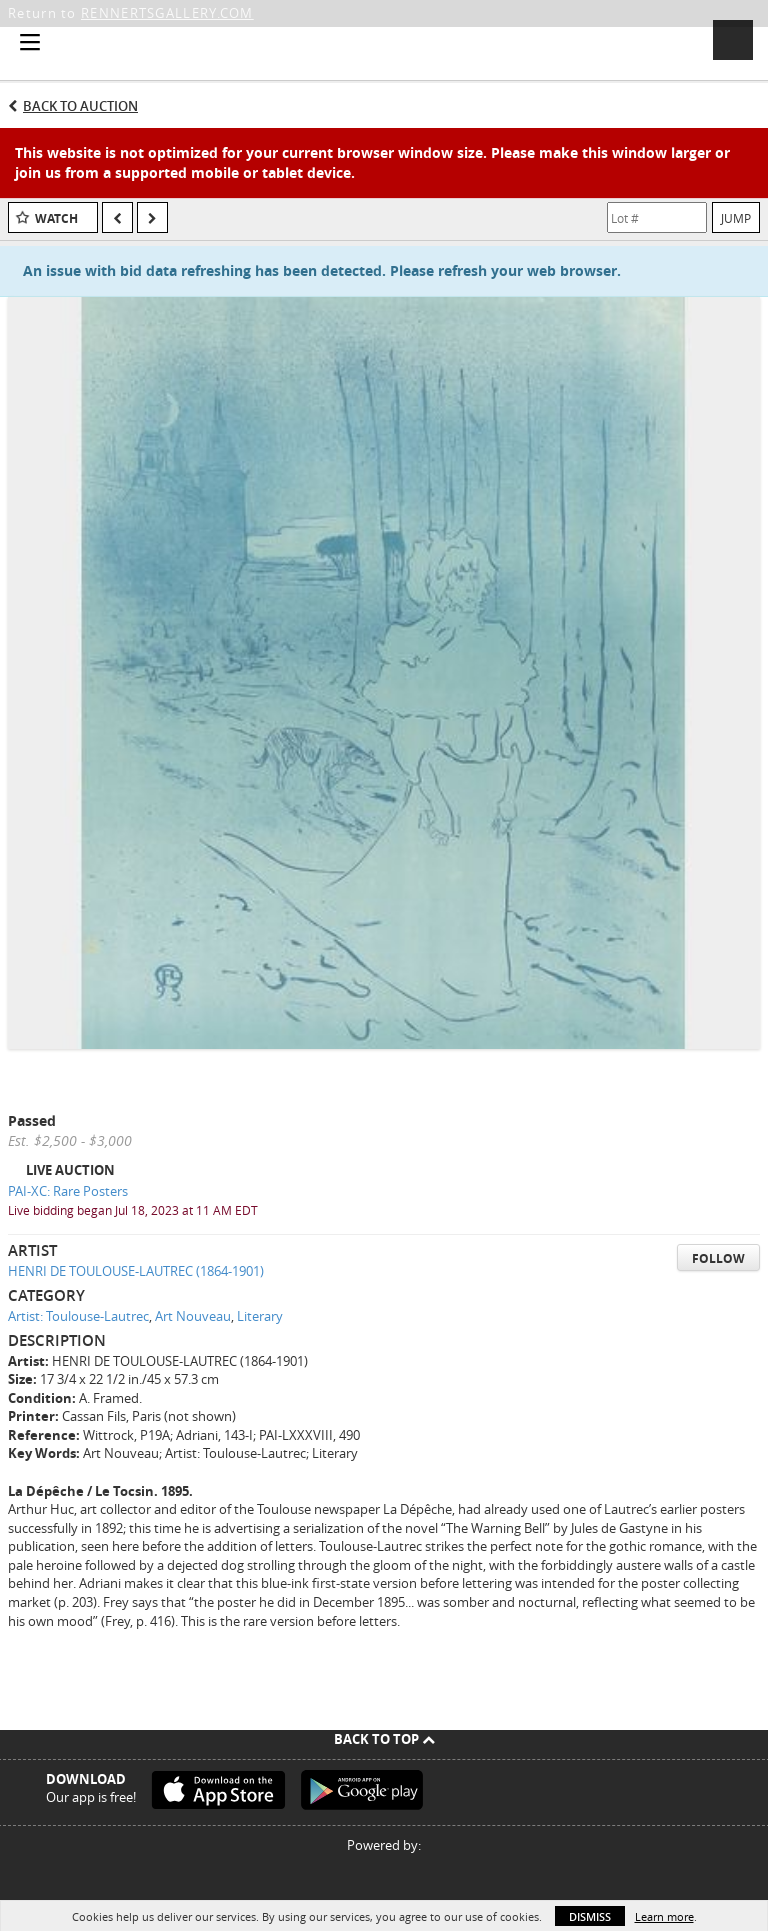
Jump (736, 218)
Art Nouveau (193, 1316)
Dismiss (590, 1916)
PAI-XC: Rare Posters (68, 1191)
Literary (260, 1316)
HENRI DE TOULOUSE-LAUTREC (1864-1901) (136, 1271)
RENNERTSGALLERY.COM (167, 13)
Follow (718, 1258)
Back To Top (384, 1739)
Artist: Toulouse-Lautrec (78, 1316)
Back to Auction (80, 106)
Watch (56, 218)
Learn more (664, 1916)
